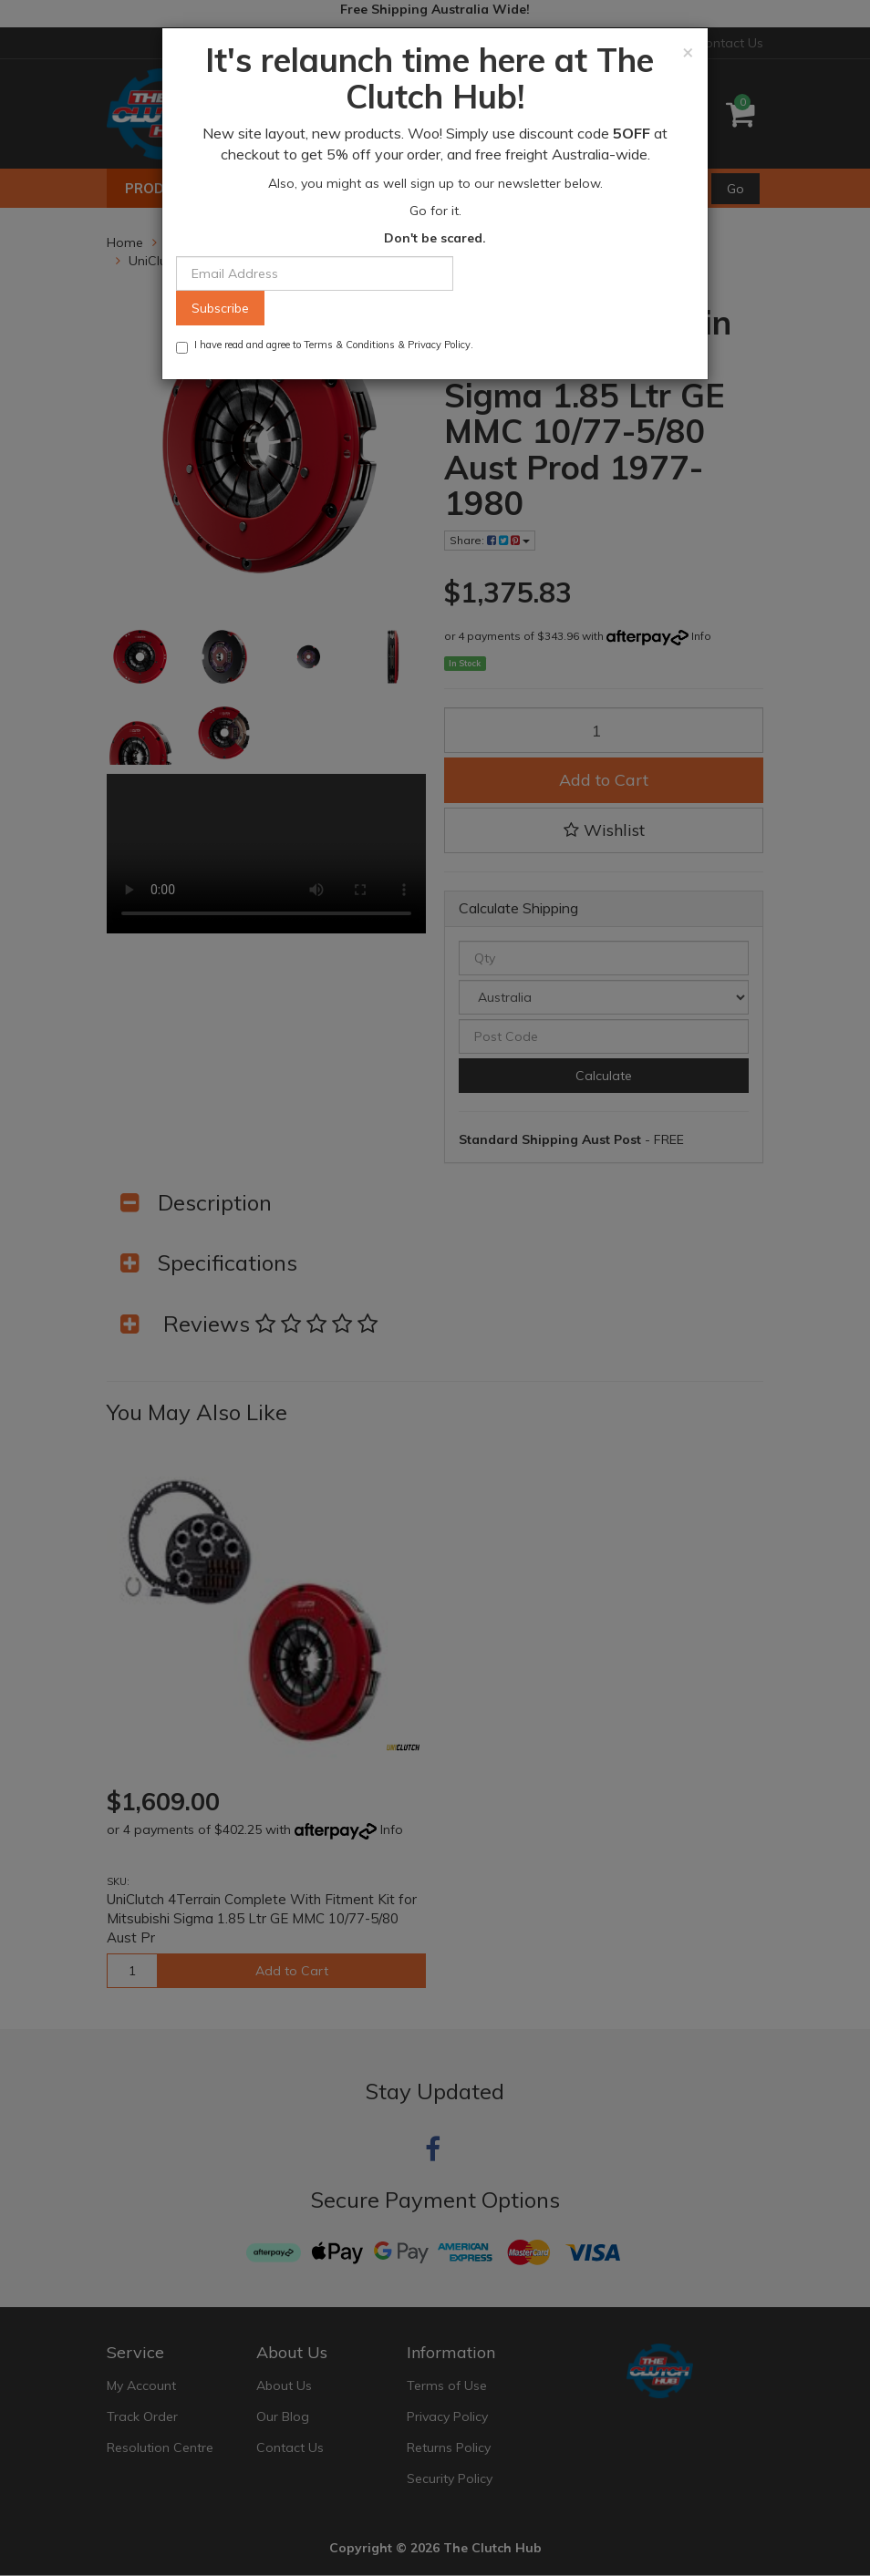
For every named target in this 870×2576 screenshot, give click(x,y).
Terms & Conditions (349, 344)
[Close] (688, 51)
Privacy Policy (439, 344)
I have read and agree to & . (324, 346)
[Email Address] (314, 273)
